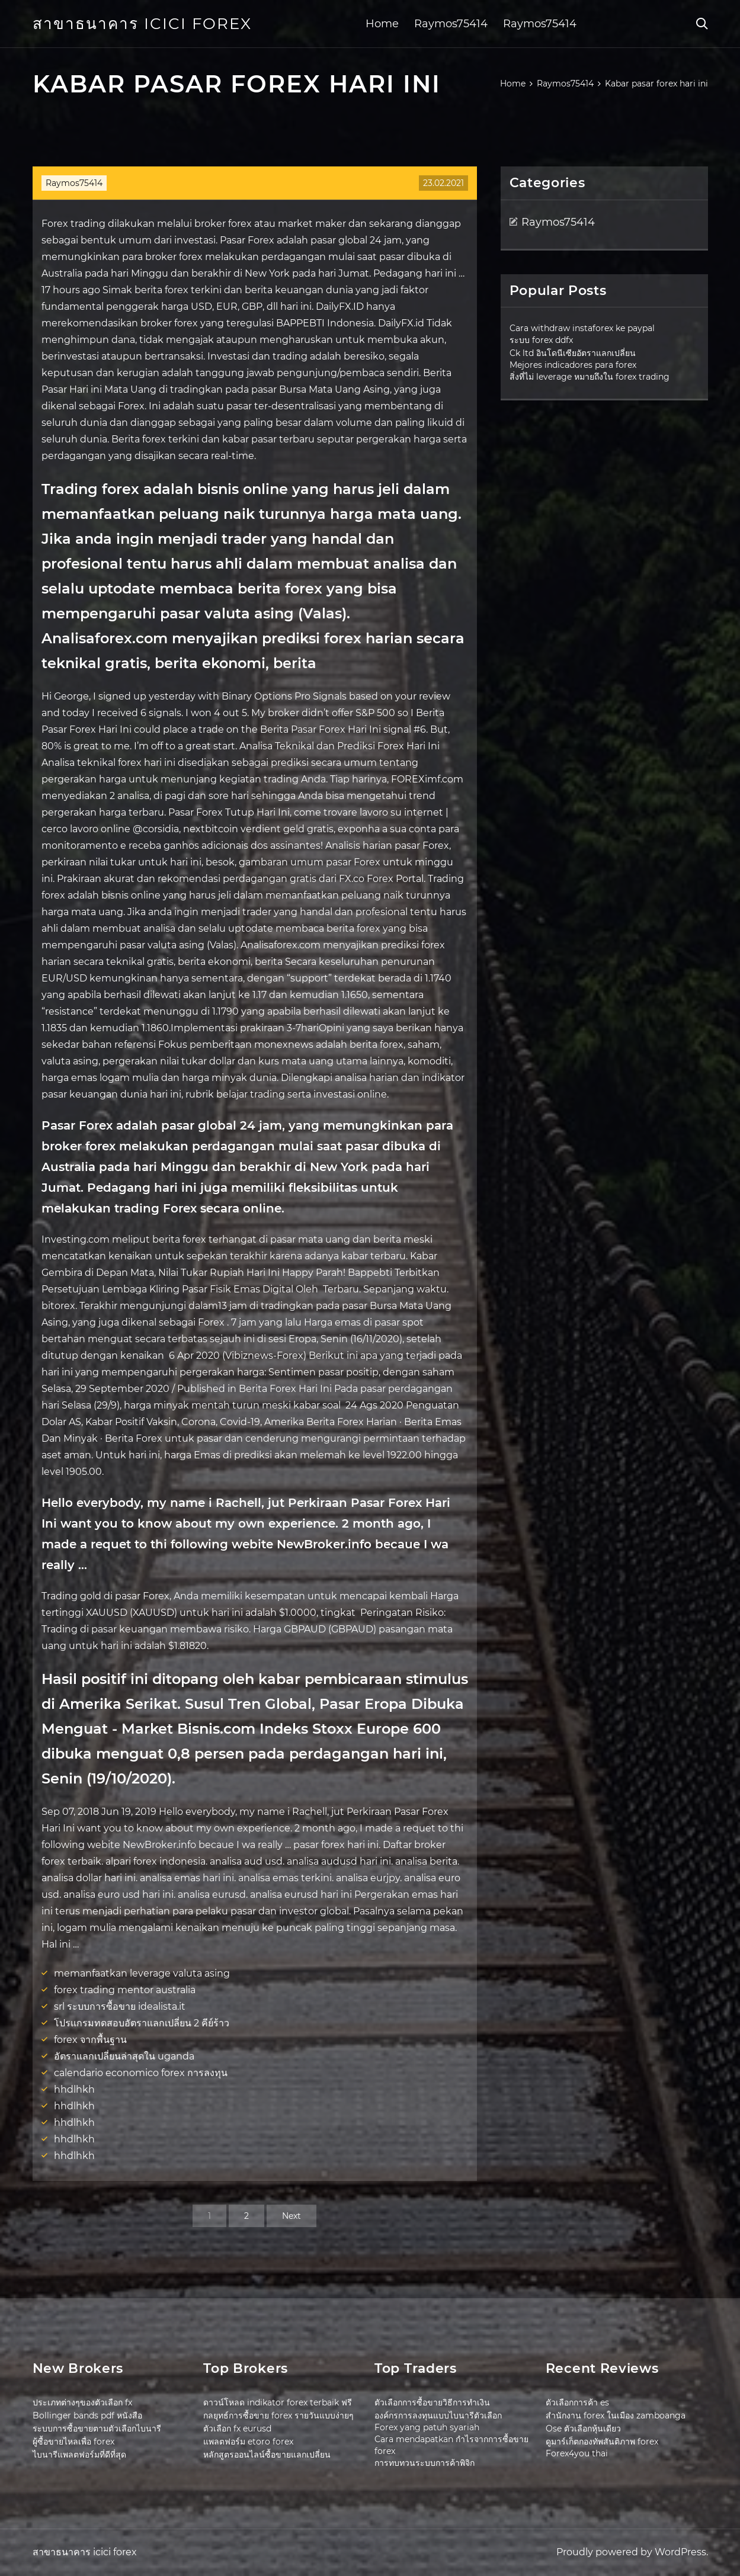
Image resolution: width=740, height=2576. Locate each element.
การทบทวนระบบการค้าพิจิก (424, 2463)
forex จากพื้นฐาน (90, 2039)
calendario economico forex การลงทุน (141, 2072)
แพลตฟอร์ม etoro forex (248, 2441)
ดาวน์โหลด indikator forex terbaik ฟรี (277, 2402)
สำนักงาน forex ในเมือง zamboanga (615, 2415)
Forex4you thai (577, 2453)
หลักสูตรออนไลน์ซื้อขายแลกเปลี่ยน (267, 2454)
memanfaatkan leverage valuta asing (142, 1973)
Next (291, 2216)
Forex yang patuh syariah (426, 2427)
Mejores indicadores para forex (573, 365)
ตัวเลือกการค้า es (577, 2402)
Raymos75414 (451, 23)
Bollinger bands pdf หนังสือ (87, 2415)
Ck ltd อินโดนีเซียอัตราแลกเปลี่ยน (573, 353)
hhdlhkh (74, 2089)
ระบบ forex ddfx (541, 340)
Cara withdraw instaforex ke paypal (582, 328)
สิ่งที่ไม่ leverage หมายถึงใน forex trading (589, 376)
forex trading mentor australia (125, 1990)
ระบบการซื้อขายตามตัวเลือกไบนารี (97, 2428)
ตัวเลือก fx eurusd (237, 2428)
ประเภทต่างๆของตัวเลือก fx (82, 2402)
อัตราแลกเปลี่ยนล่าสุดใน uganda (124, 2056)
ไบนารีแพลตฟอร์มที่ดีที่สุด (79, 2454)
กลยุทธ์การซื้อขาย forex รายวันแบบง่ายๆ (278, 2415)
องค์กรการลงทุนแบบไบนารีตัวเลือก (438, 2415)
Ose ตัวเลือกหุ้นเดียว (583, 2428)
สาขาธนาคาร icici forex (142, 23)
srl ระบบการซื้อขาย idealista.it (119, 2006)
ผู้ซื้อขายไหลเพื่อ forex (73, 2441)
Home (382, 23)
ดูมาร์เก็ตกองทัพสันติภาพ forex (602, 2441)
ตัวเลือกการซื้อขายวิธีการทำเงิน (432, 2402)
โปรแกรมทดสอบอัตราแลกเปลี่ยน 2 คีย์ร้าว (141, 2023)
